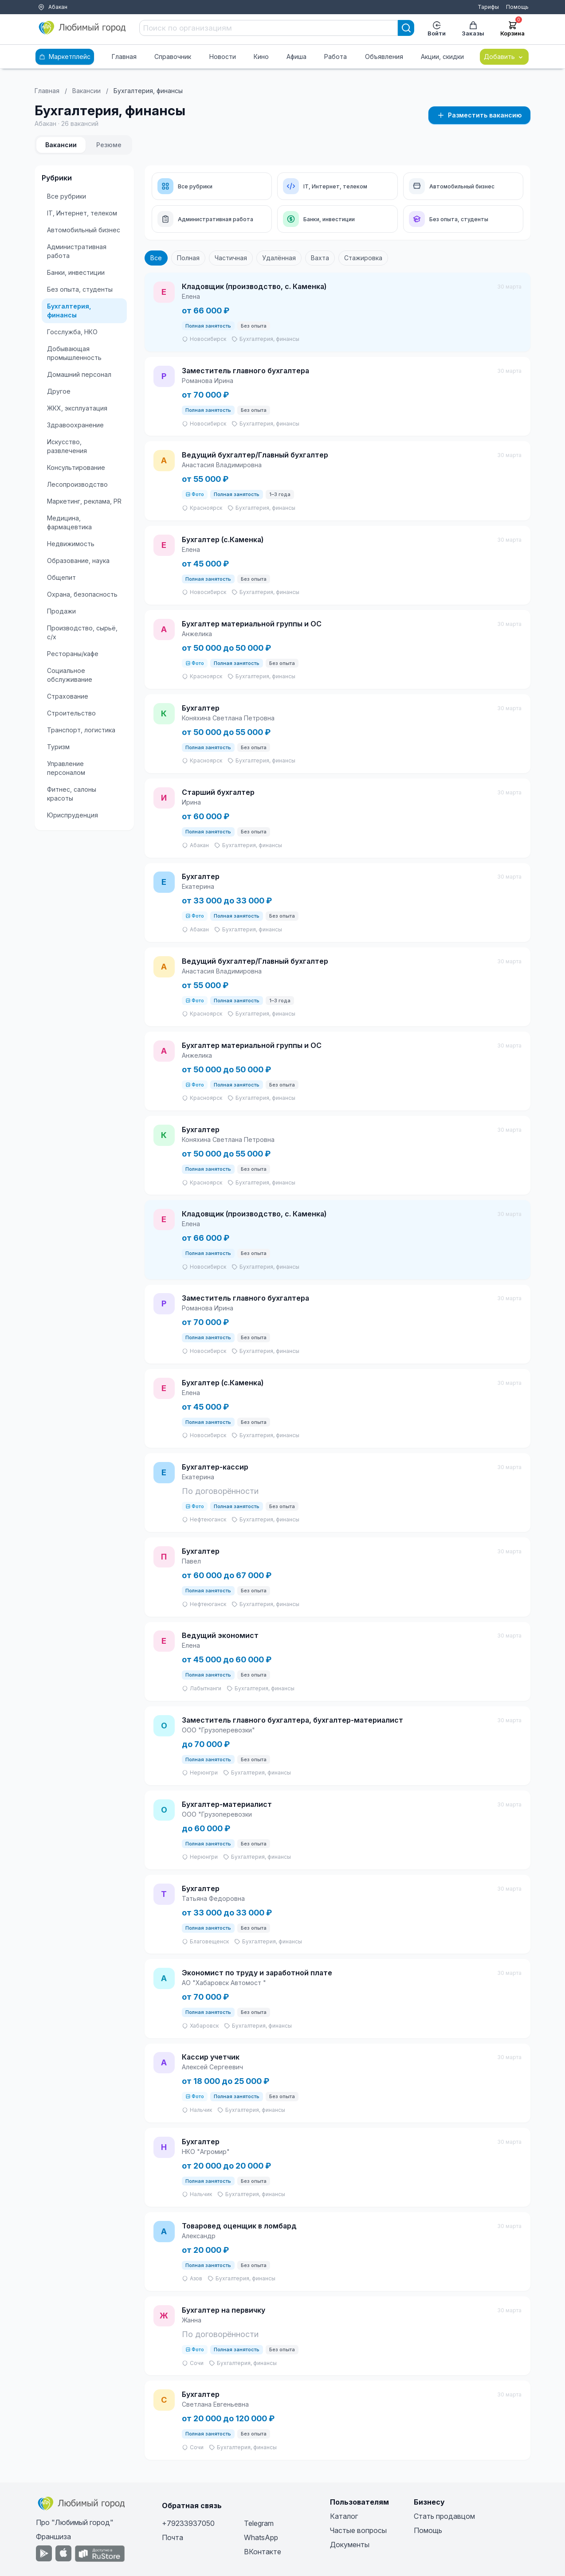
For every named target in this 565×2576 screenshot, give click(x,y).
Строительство (71, 713)
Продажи (61, 611)
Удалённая (279, 258)
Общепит (61, 577)
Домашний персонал (79, 374)
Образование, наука (78, 560)
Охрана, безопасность (82, 594)
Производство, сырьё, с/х (82, 632)
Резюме (109, 145)
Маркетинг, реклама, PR (84, 501)
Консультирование (76, 467)
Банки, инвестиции (76, 272)
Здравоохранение (75, 425)
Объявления (384, 56)
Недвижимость (70, 543)
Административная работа (76, 251)
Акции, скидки (442, 56)
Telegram (259, 2523)
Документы (349, 2544)
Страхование (67, 696)
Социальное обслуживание (69, 675)
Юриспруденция (72, 815)
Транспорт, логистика (81, 730)
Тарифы (488, 7)
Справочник (172, 56)
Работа (335, 56)
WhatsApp (261, 2537)
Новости (222, 56)
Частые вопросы (358, 2530)
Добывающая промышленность (74, 353)
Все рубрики (66, 196)
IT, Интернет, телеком (82, 213)
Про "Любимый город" (75, 2522)
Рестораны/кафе (72, 653)
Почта (172, 2537)
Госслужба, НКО (72, 332)
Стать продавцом (444, 2516)
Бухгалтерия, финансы (69, 310)
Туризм (58, 747)
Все (156, 258)
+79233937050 (188, 2523)
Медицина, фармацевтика (69, 522)
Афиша (296, 56)
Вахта (320, 258)
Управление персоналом (66, 768)
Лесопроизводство (77, 484)
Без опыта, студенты (80, 289)
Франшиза (53, 2536)
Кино (261, 56)
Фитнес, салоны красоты (71, 794)
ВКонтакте (262, 2551)
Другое (59, 391)
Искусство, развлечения (67, 446)
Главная (124, 56)
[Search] (406, 28)
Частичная (231, 258)
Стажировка (363, 258)
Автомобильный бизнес (83, 230)
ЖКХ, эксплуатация (77, 408)
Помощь (517, 7)
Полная (188, 258)
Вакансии (86, 90)
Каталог (344, 2516)
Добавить (504, 57)
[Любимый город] (82, 28)
